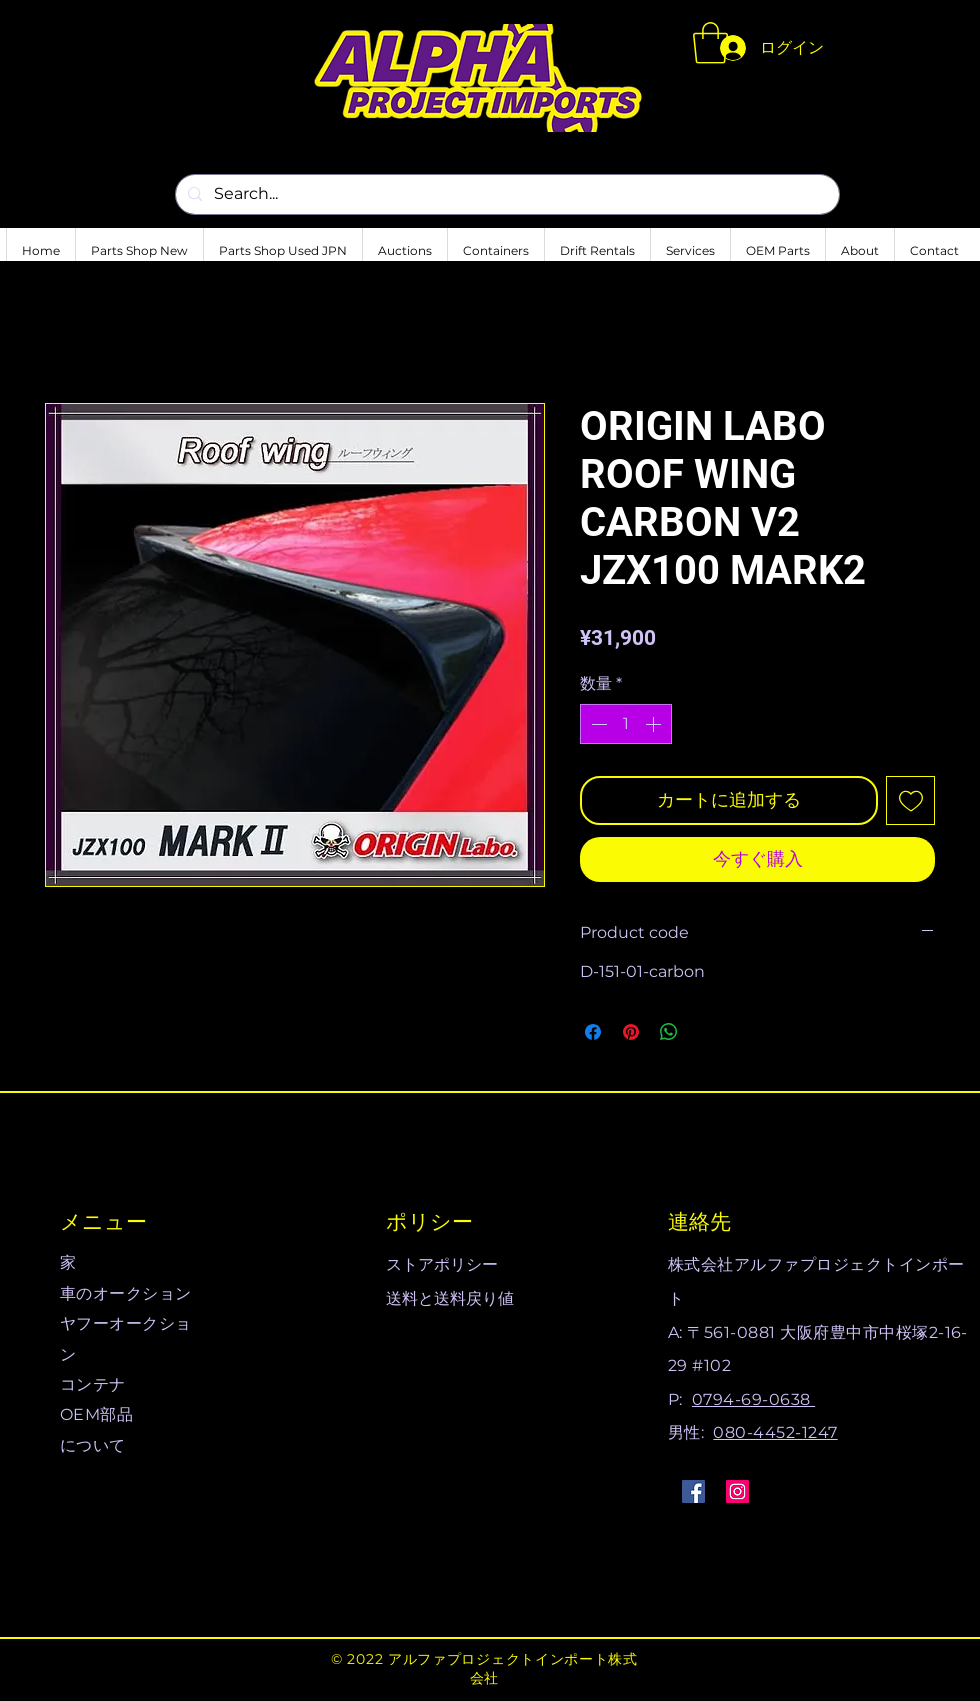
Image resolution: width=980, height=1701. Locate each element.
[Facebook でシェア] (593, 1032)
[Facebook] (693, 1491)
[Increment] (655, 724)
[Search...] (505, 194)
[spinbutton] (626, 724)
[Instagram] (737, 1491)
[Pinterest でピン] (631, 1032)
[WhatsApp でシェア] (669, 1032)
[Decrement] (597, 724)
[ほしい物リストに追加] (910, 800)
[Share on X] (707, 1032)
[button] (710, 43)
